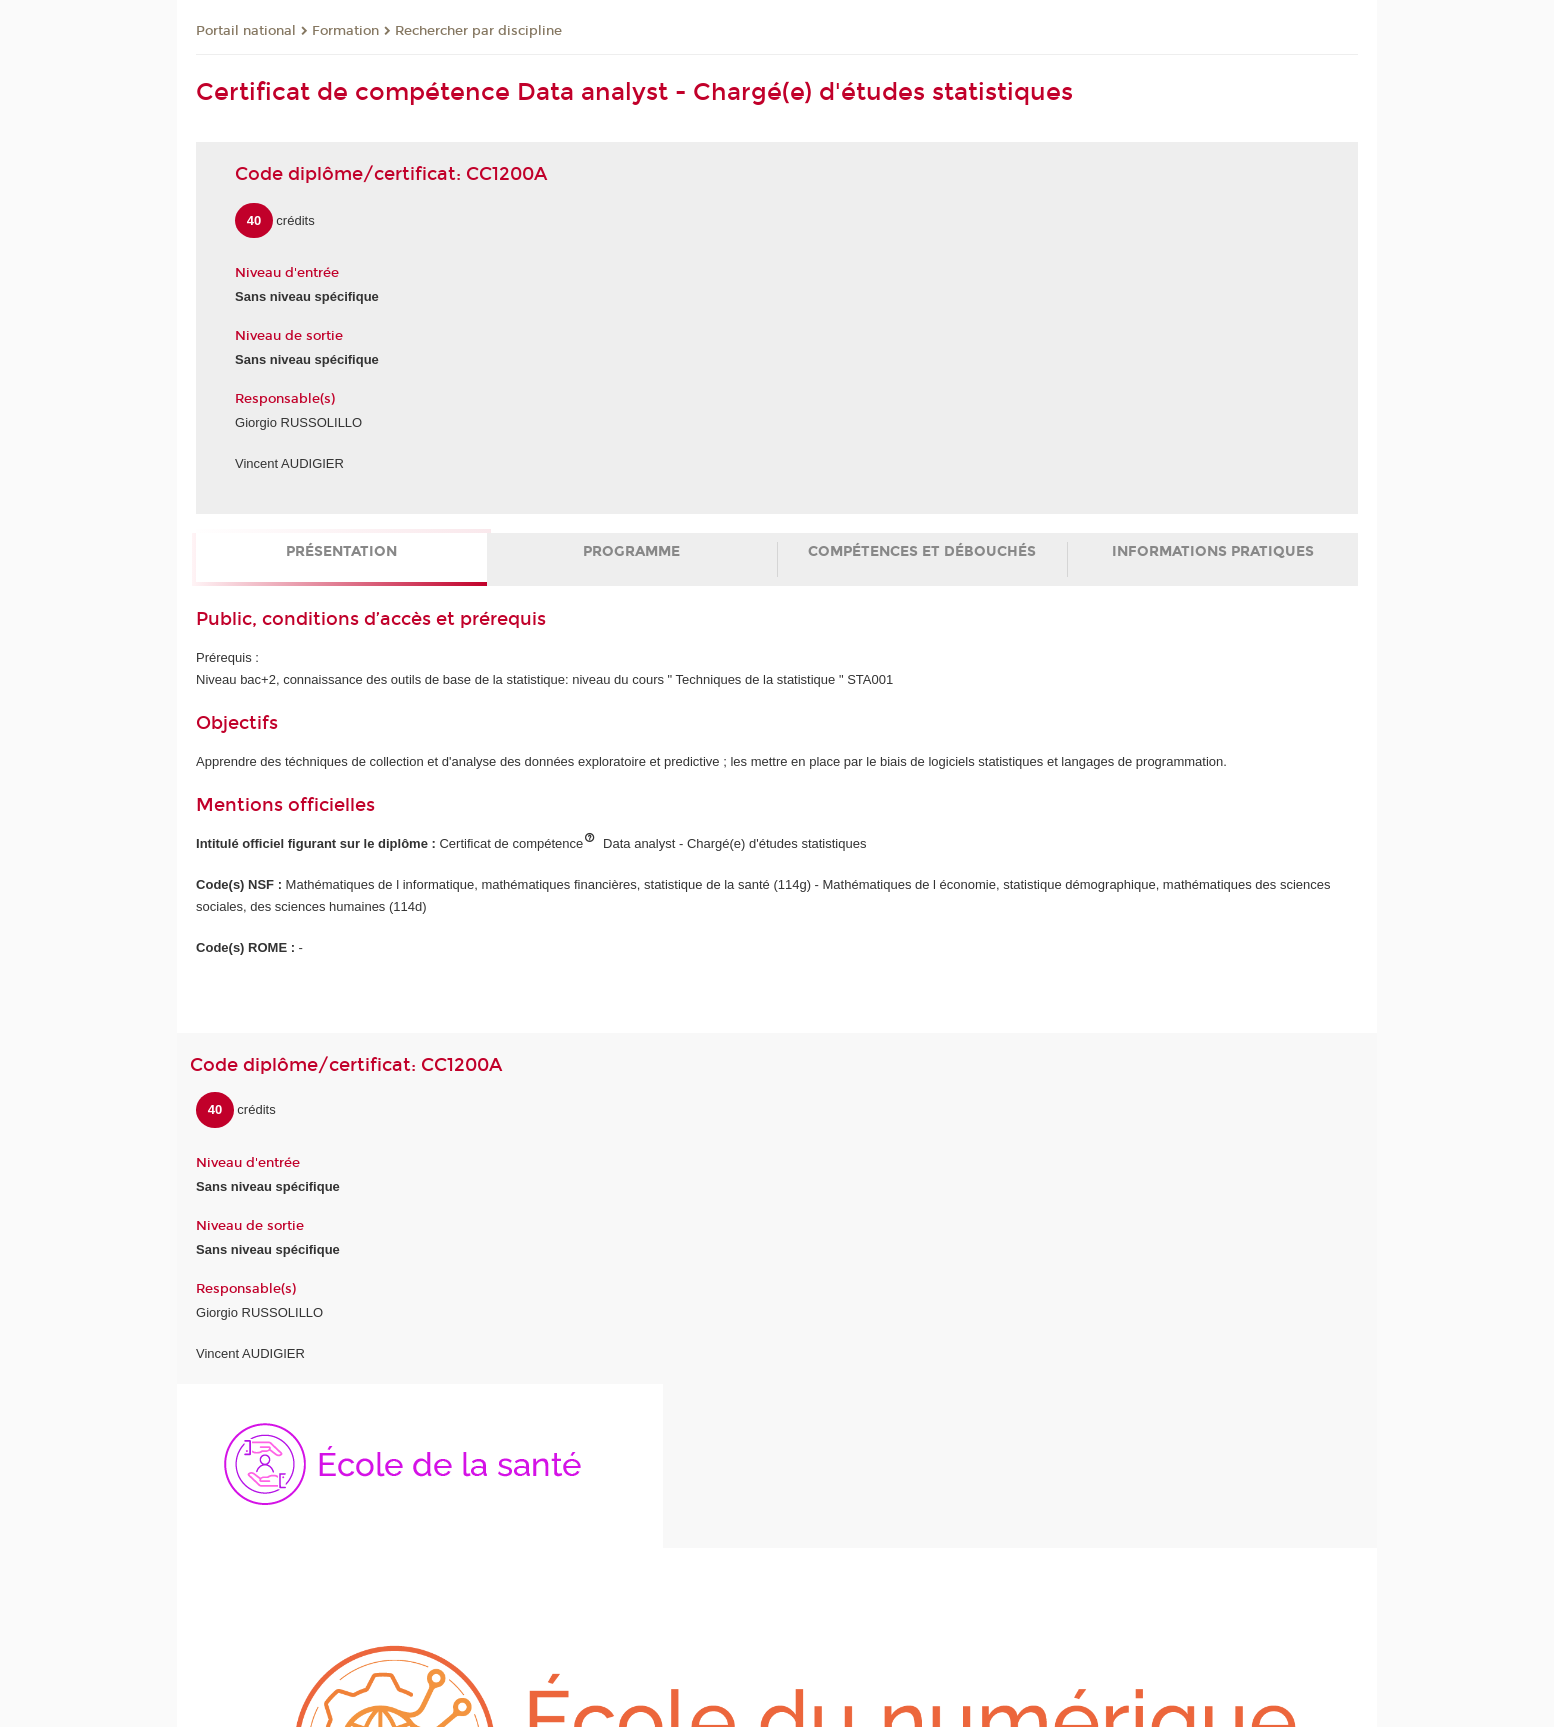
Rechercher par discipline (478, 31)
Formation (345, 31)
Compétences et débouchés (922, 551)
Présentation (341, 551)
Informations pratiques (1213, 551)
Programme (631, 551)
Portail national (246, 31)
